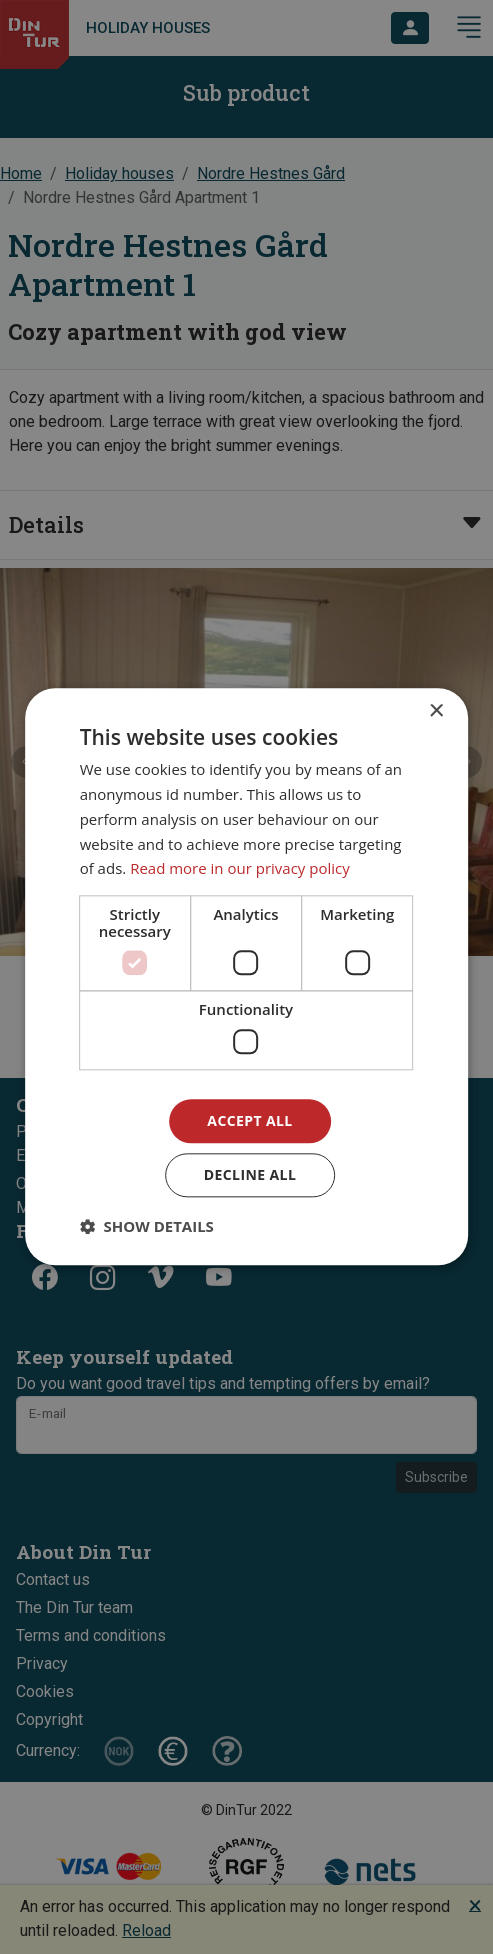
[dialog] (247, 976)
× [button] (435, 711)
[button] (147, 1227)
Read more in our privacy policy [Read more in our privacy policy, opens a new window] (240, 869)
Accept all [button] (249, 1120)
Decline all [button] (250, 1175)
